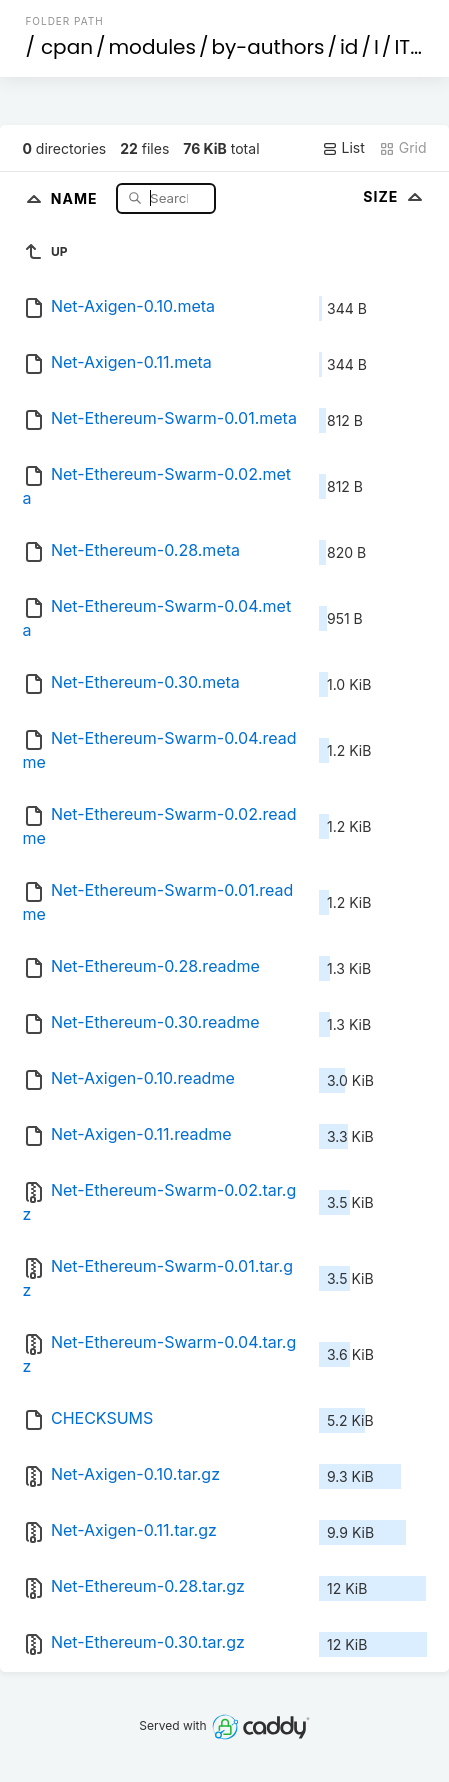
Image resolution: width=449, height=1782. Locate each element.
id (349, 47)
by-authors (268, 47)
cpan (67, 47)
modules (151, 47)
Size (394, 196)
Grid (403, 148)
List (343, 148)
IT (402, 47)
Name (76, 197)
